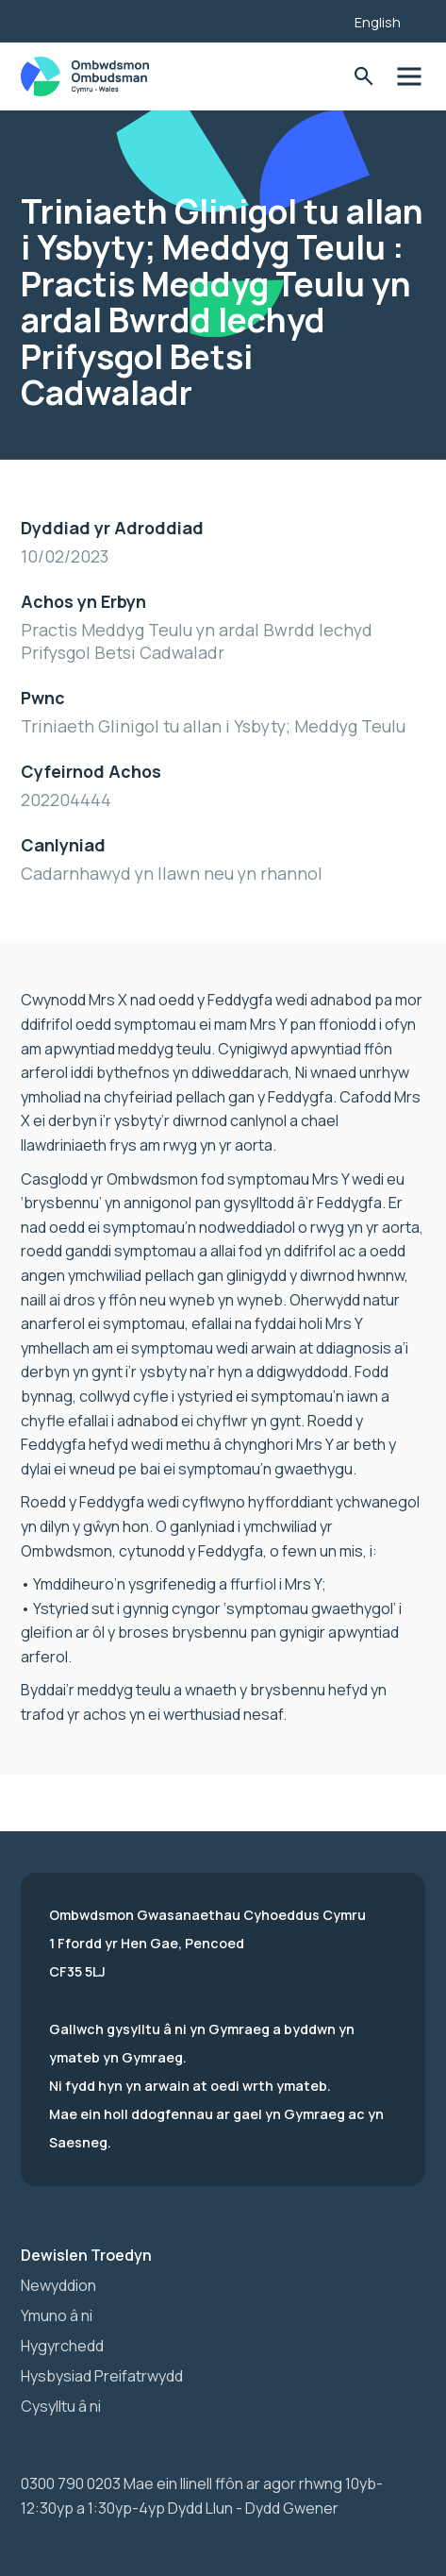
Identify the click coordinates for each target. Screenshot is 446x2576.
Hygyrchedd (62, 2345)
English (378, 22)
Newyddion (58, 2285)
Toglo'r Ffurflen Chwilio (364, 77)
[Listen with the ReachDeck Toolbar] (311, 19)
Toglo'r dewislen (409, 77)
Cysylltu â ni (61, 2406)
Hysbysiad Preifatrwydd (102, 2376)
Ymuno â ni (56, 2315)
